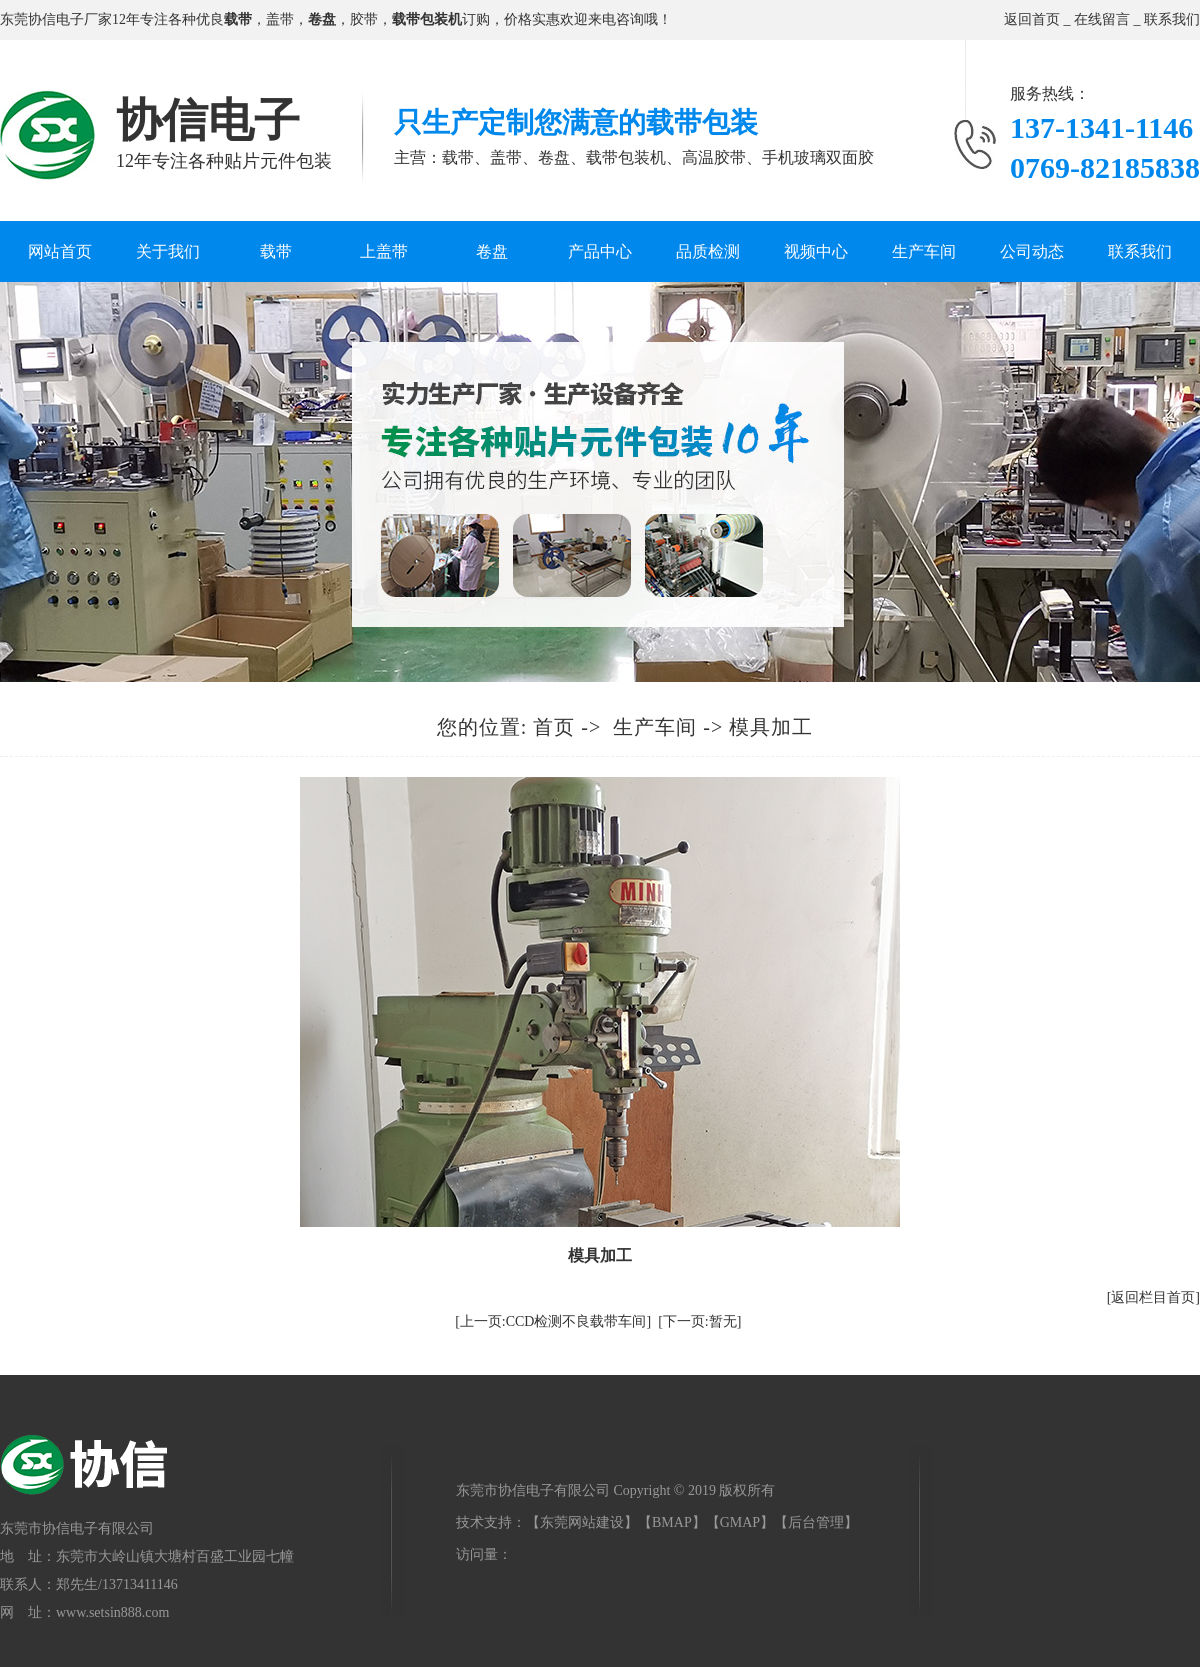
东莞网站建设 (582, 1522)
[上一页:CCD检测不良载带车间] (553, 1321)
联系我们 (1172, 19)
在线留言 (1102, 19)
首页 (554, 727)
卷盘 (492, 251)
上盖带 (384, 251)
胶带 (364, 19)
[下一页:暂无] (699, 1321)
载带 (276, 251)
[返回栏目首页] (1153, 1297)
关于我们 (168, 251)
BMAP (672, 1522)
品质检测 (708, 251)
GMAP (740, 1522)
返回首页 (1032, 19)
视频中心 (816, 251)
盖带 (280, 19)
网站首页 (60, 251)
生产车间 (924, 251)
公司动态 (1032, 251)
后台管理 (816, 1522)
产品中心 (600, 251)
